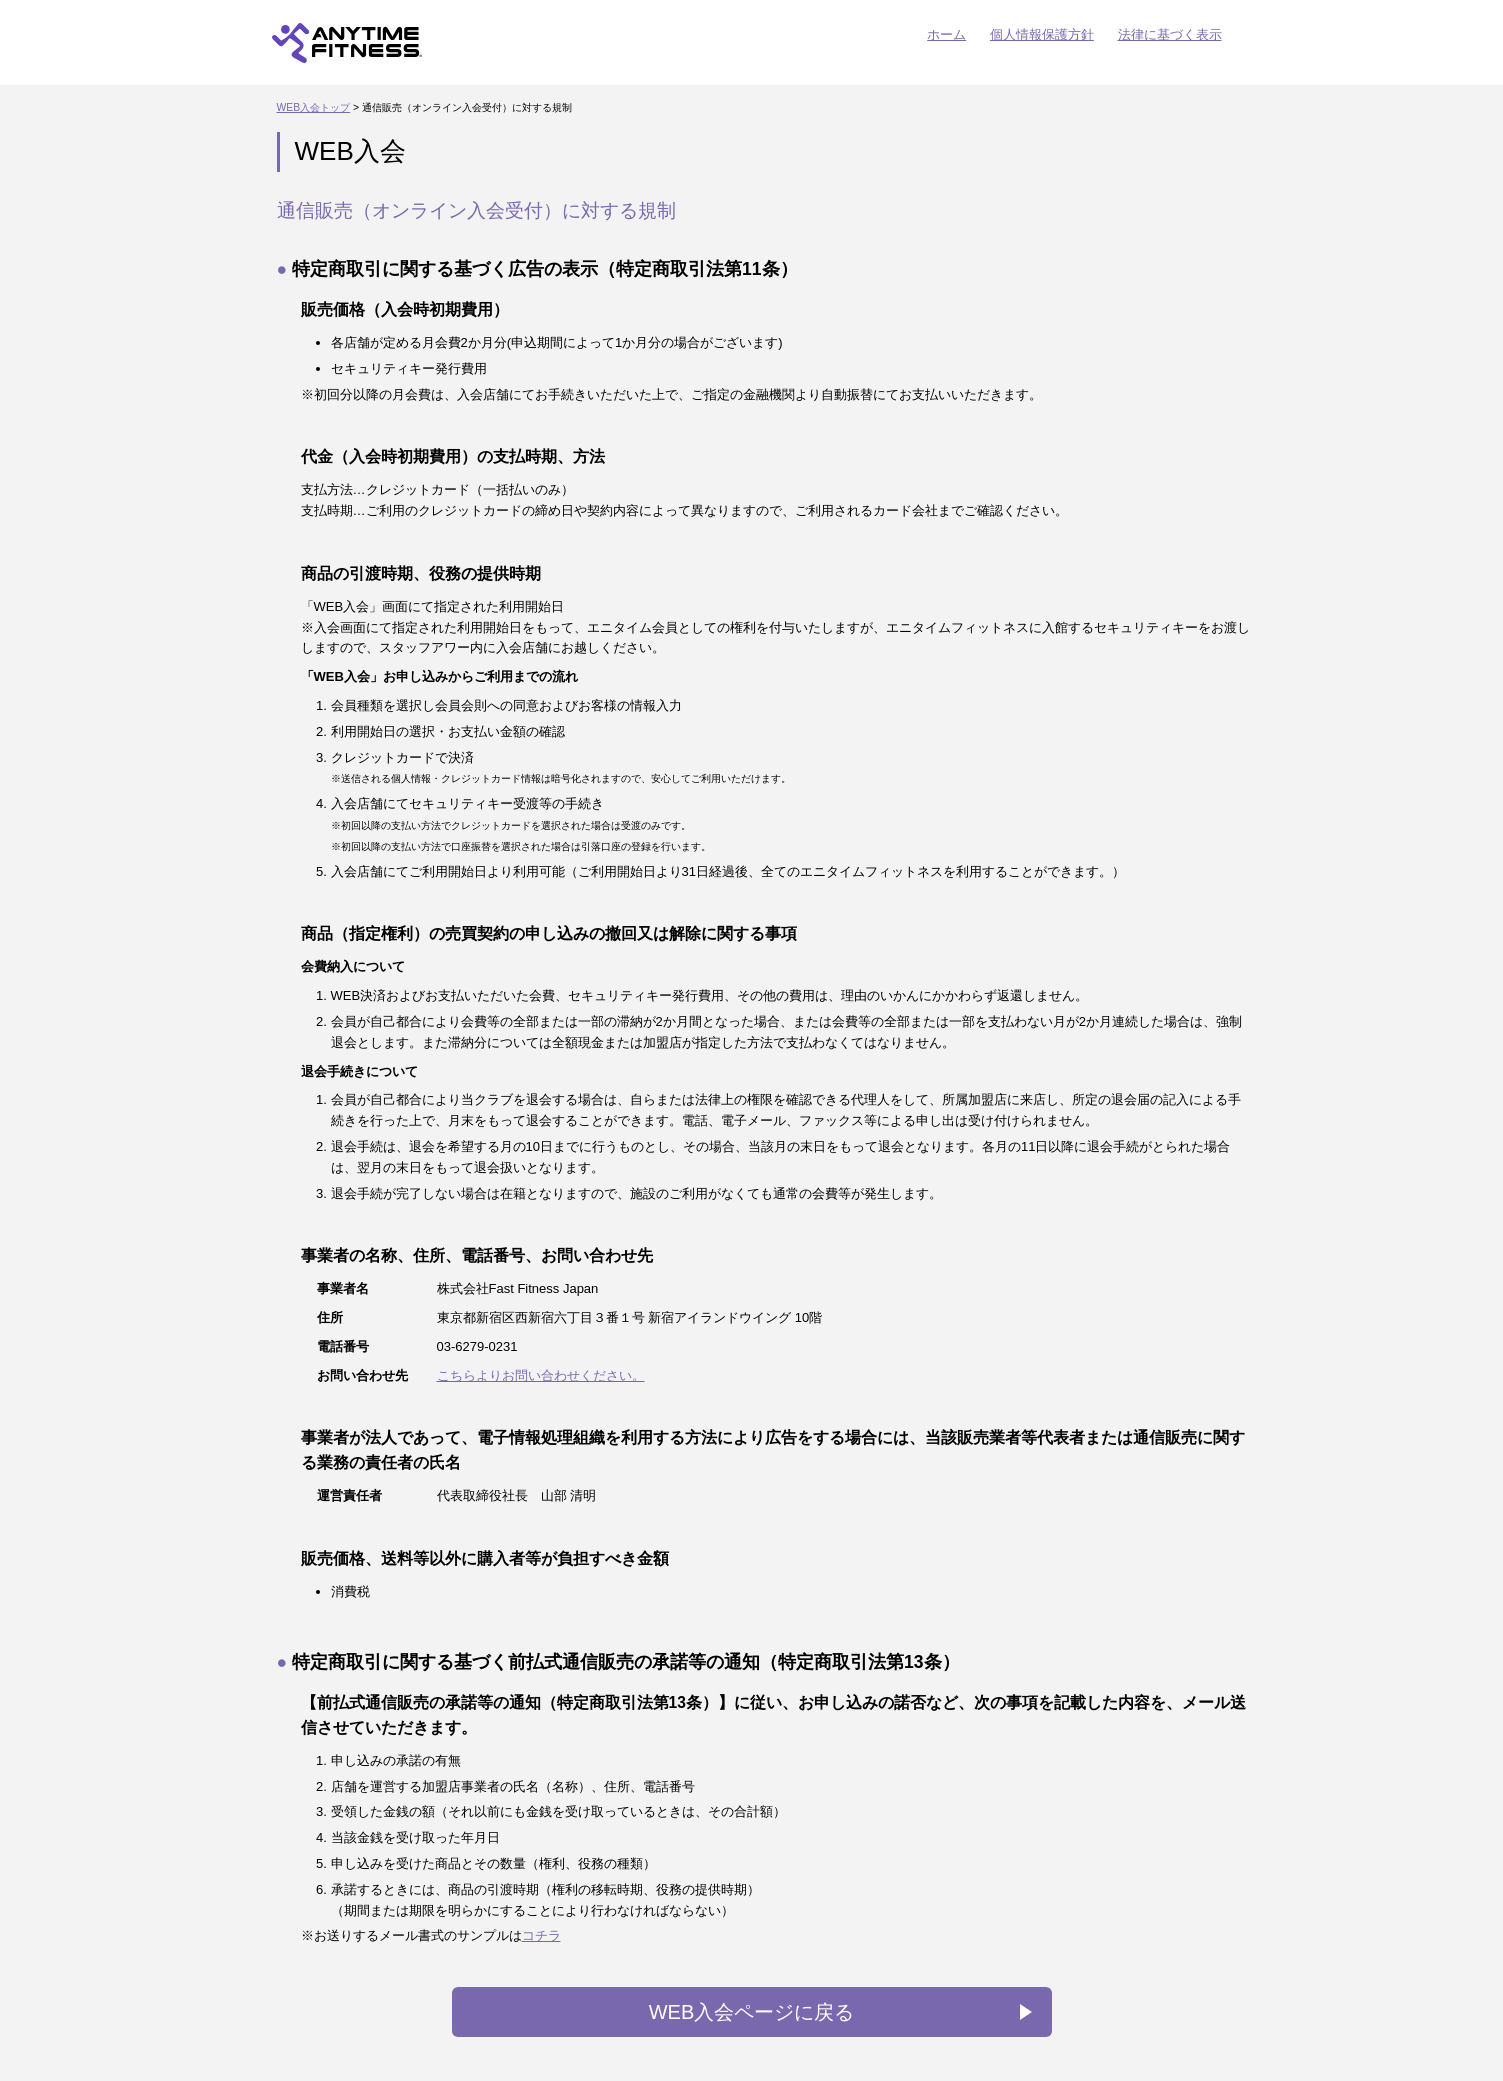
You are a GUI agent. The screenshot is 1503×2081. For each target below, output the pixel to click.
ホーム (946, 34)
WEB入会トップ (314, 107)
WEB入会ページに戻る (752, 2012)
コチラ (541, 1935)
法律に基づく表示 (1170, 34)
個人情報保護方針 (1042, 34)
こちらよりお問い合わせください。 (541, 1375)
